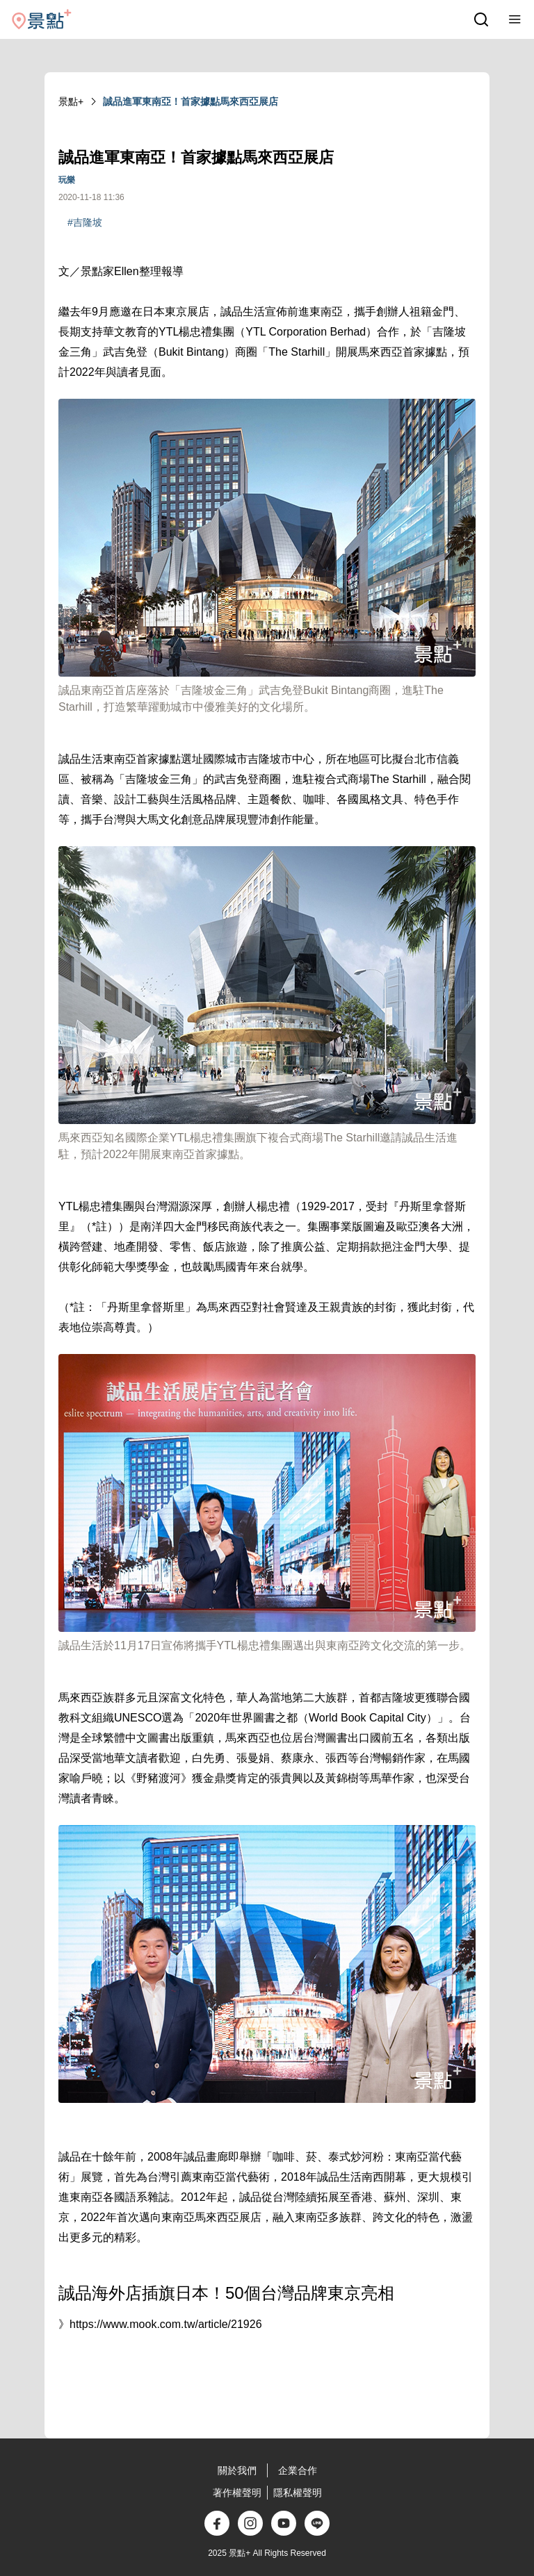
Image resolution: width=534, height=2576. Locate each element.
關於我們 (237, 2470)
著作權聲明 (237, 2492)
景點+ (70, 101)
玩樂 (66, 180)
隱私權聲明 (297, 2492)
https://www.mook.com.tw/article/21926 (166, 2324)
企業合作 (297, 2470)
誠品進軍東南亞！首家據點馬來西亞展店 (190, 101)
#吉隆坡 (84, 222)
